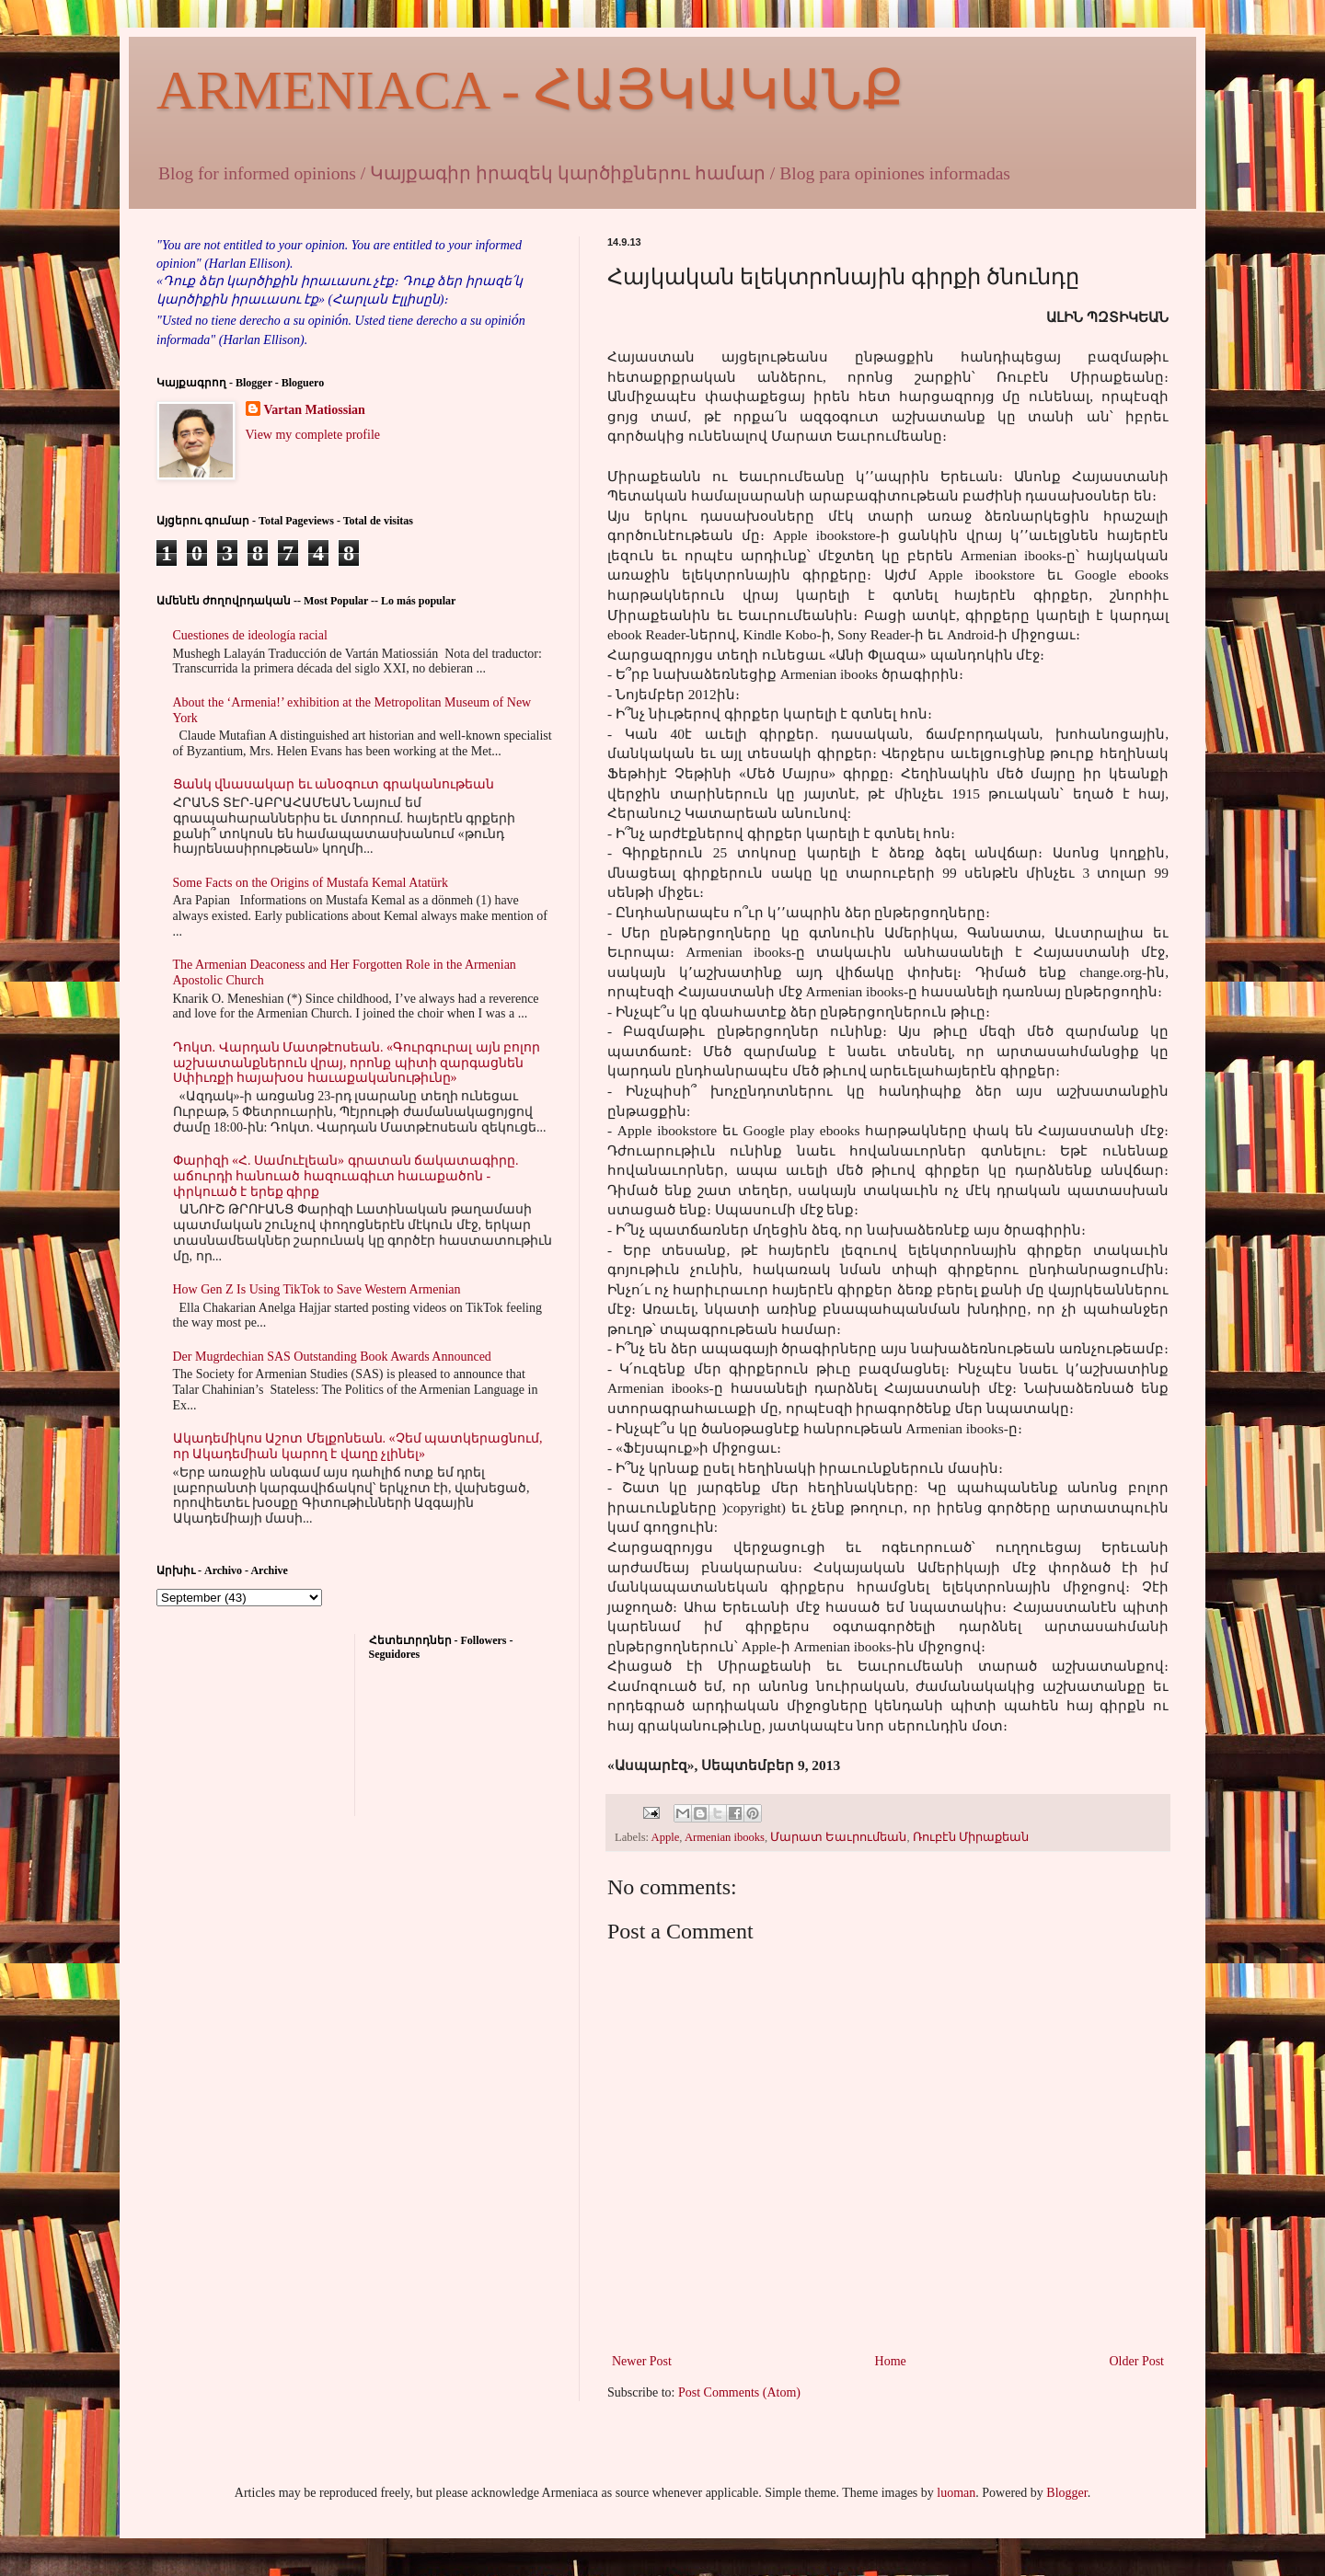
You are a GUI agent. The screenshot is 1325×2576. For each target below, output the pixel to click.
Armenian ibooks (725, 1837)
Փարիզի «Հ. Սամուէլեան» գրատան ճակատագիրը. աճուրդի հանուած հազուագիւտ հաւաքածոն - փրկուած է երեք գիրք (346, 1176)
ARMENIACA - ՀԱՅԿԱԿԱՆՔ (530, 90)
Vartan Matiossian (314, 410)
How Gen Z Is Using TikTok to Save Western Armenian (317, 1289)
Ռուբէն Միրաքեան (971, 1837)
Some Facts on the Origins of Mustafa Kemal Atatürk (310, 883)
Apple (665, 1837)
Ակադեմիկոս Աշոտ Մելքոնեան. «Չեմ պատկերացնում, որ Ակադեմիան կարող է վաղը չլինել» (358, 1446)
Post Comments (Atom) (739, 2392)
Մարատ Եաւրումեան (838, 1837)
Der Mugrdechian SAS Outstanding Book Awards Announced (332, 1356)
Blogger (1066, 2493)
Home (890, 2361)
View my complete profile (313, 435)
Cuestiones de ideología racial (250, 635)
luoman (956, 2493)
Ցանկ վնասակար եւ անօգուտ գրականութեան (333, 784)
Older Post (1137, 2361)
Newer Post (642, 2361)
